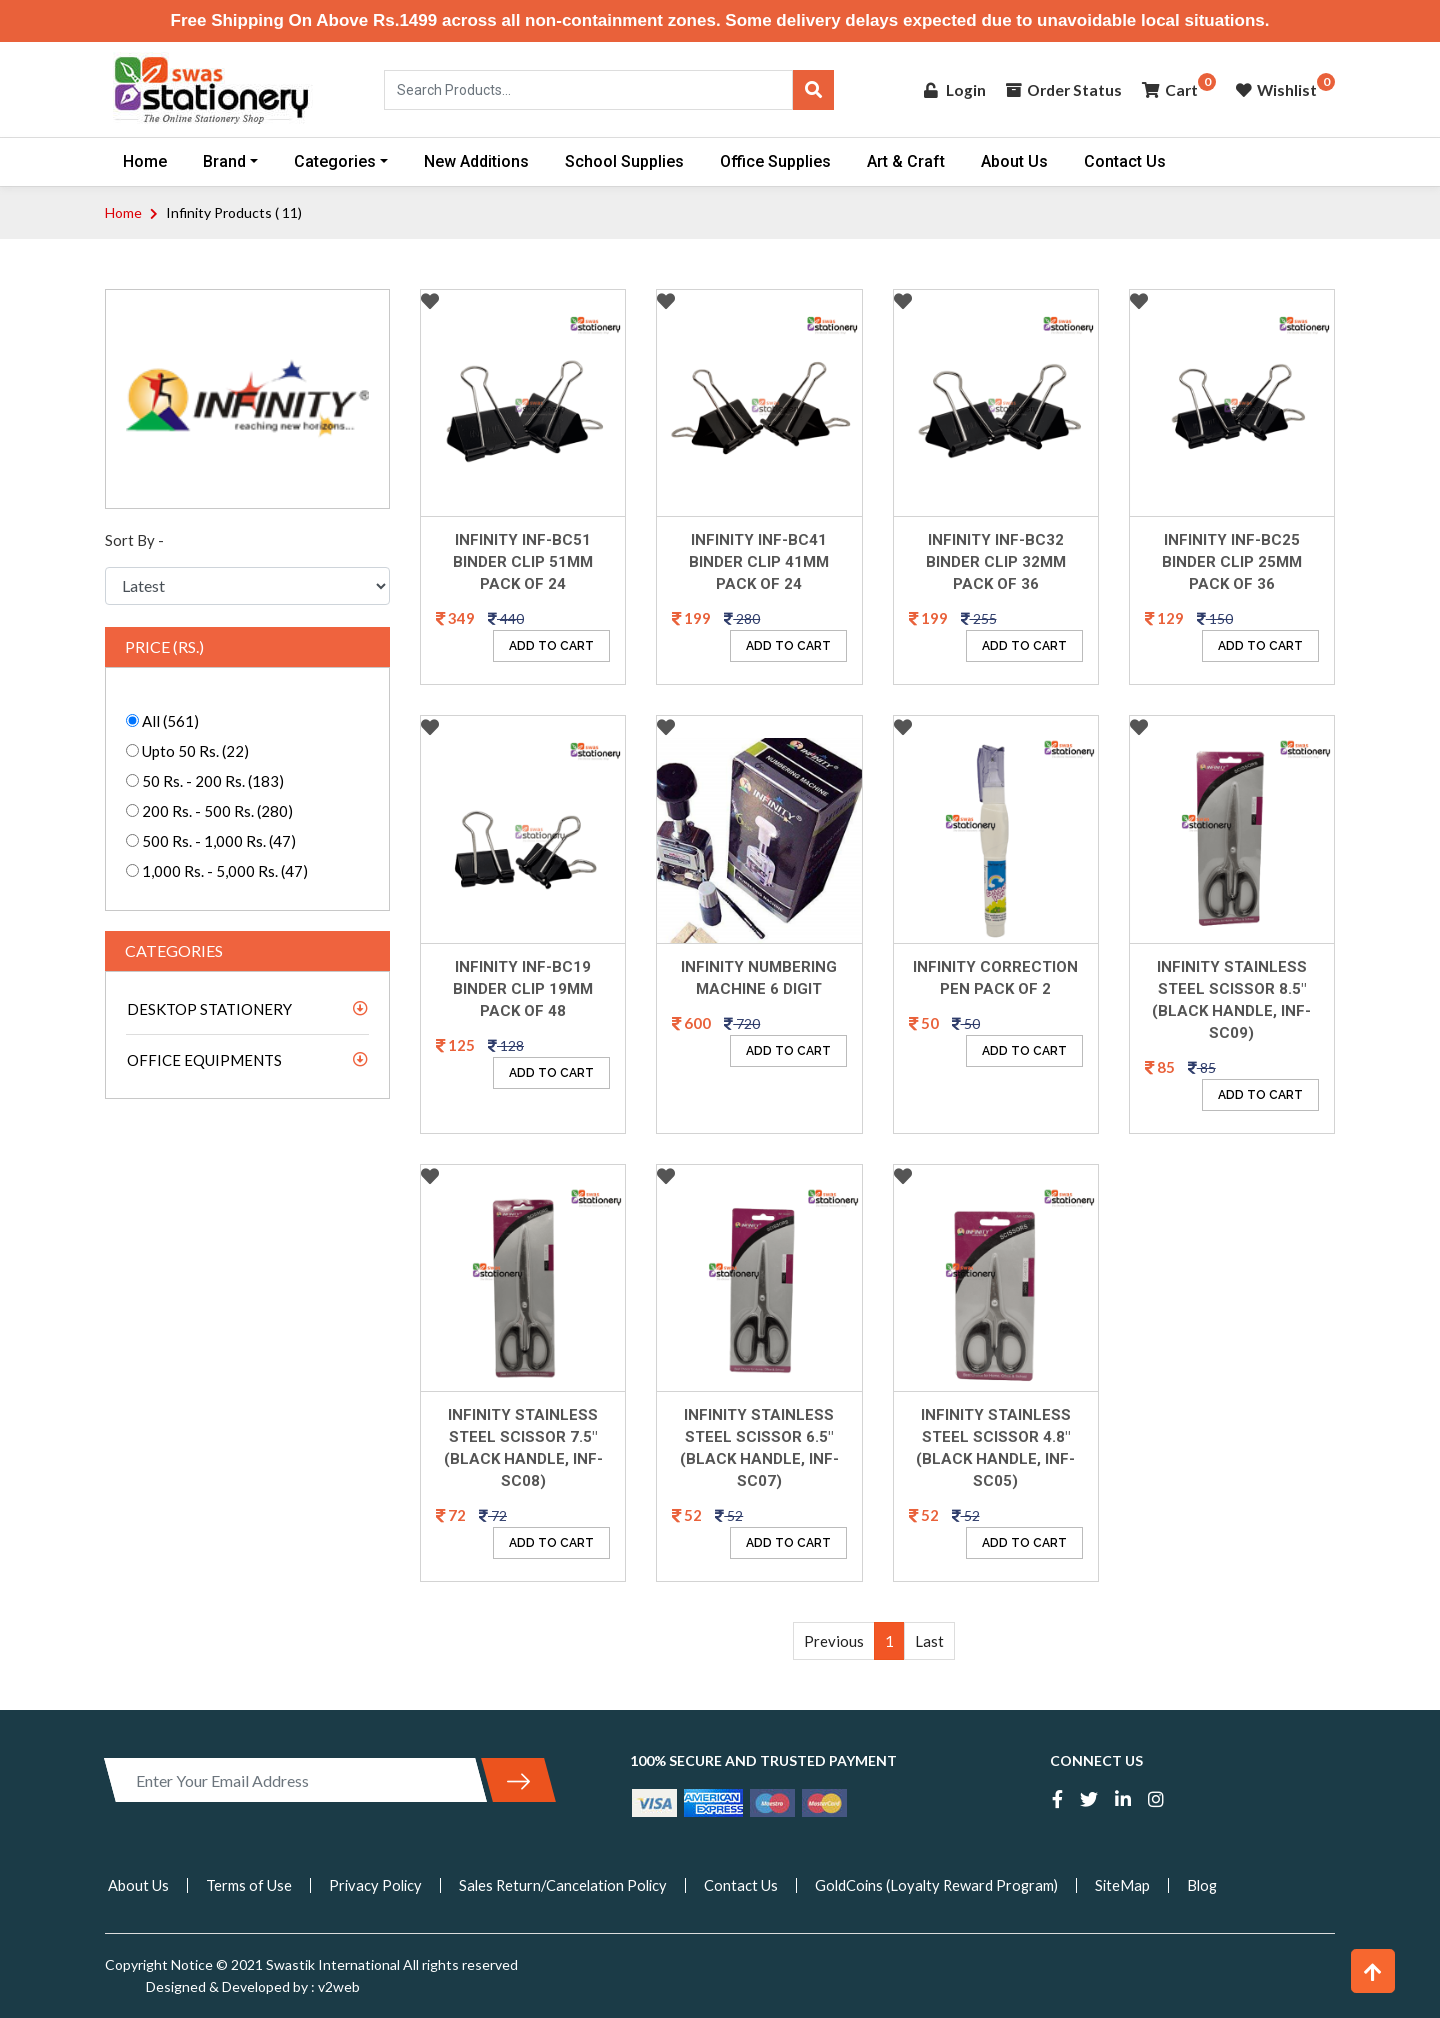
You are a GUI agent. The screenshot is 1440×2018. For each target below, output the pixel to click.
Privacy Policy (377, 1885)
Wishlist (1276, 89)
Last (929, 1641)
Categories (335, 161)
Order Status (1060, 89)
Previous (834, 1641)
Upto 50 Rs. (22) (194, 751)
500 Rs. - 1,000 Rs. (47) (217, 841)
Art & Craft (906, 161)
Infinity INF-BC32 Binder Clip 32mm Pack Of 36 (996, 562)
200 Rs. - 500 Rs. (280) (216, 811)
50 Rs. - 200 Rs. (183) (211, 781)
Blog (1220, 1885)
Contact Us (1125, 161)
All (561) (169, 721)
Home (145, 161)
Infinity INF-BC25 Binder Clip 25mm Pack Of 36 (1232, 562)
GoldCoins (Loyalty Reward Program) (949, 1885)
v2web (337, 1986)
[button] (1373, 1971)
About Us (1014, 161)
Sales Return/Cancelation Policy (569, 1885)
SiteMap (1139, 1885)
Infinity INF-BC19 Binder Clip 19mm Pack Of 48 (523, 989)
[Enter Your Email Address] (295, 1780)
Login (948, 89)
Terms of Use (249, 1885)
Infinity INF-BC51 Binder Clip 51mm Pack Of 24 (523, 562)
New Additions (476, 161)
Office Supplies (775, 161)
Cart (1168, 89)
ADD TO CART (551, 646)
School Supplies (624, 161)
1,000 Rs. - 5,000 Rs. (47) (223, 871)
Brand (224, 161)
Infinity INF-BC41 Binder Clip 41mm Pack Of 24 (759, 562)
